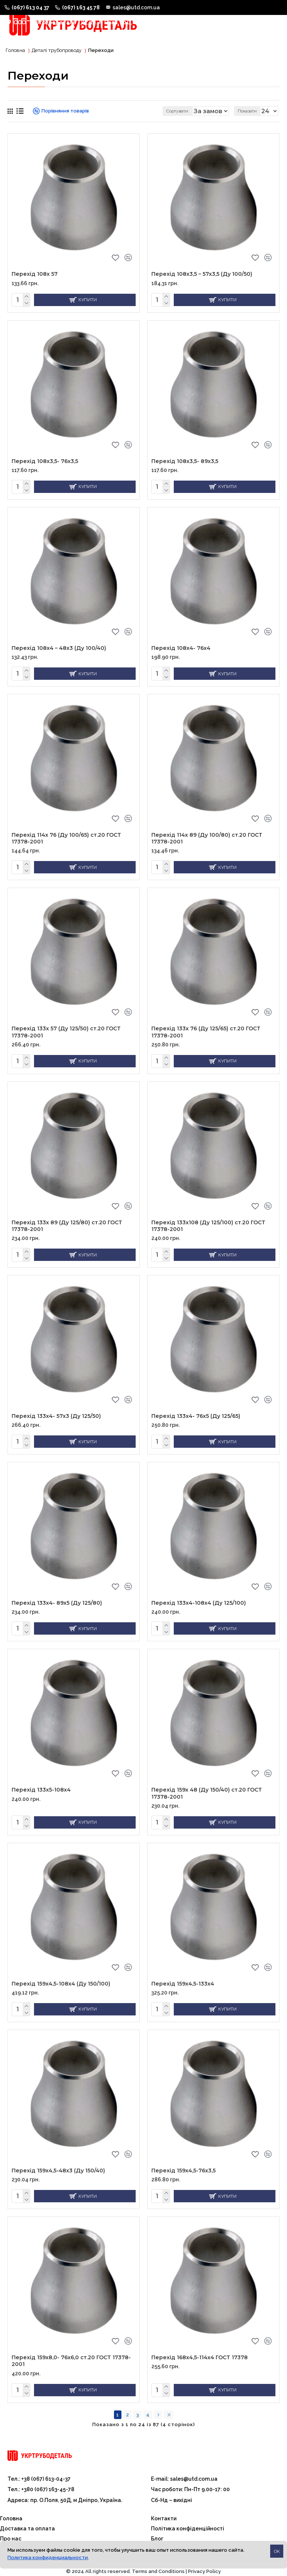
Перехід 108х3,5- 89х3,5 (184, 469)
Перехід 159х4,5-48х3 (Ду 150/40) (58, 2165)
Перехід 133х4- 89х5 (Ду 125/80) (57, 1602)
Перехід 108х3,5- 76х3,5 (45, 469)
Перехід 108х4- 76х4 (180, 654)
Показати (247, 121)
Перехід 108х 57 (35, 283)
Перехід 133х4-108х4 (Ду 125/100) (198, 1602)
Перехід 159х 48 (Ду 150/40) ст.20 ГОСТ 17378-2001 (206, 1791)
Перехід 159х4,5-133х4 (182, 1980)
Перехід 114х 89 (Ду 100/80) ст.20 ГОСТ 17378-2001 (206, 843)
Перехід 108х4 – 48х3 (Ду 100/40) (59, 654)
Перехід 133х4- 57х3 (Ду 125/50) (56, 1416)
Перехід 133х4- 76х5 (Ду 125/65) (195, 1416)
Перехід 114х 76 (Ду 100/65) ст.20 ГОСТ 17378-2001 (66, 843)
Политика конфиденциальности (47, 2557)
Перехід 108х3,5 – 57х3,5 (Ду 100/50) (201, 283)
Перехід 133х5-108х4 (41, 1787)
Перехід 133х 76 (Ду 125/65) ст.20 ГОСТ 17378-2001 (205, 1035)
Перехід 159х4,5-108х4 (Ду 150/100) (61, 1980)
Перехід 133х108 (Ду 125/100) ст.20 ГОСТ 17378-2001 (208, 1228)
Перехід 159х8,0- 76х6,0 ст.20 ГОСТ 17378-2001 (71, 2354)
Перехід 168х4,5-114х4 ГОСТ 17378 (199, 2350)
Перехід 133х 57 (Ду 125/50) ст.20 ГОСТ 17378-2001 (66, 1035)
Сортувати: (101, 121)
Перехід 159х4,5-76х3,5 (183, 2165)
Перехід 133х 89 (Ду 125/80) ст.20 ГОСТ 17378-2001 (67, 1228)
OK (277, 2551)
